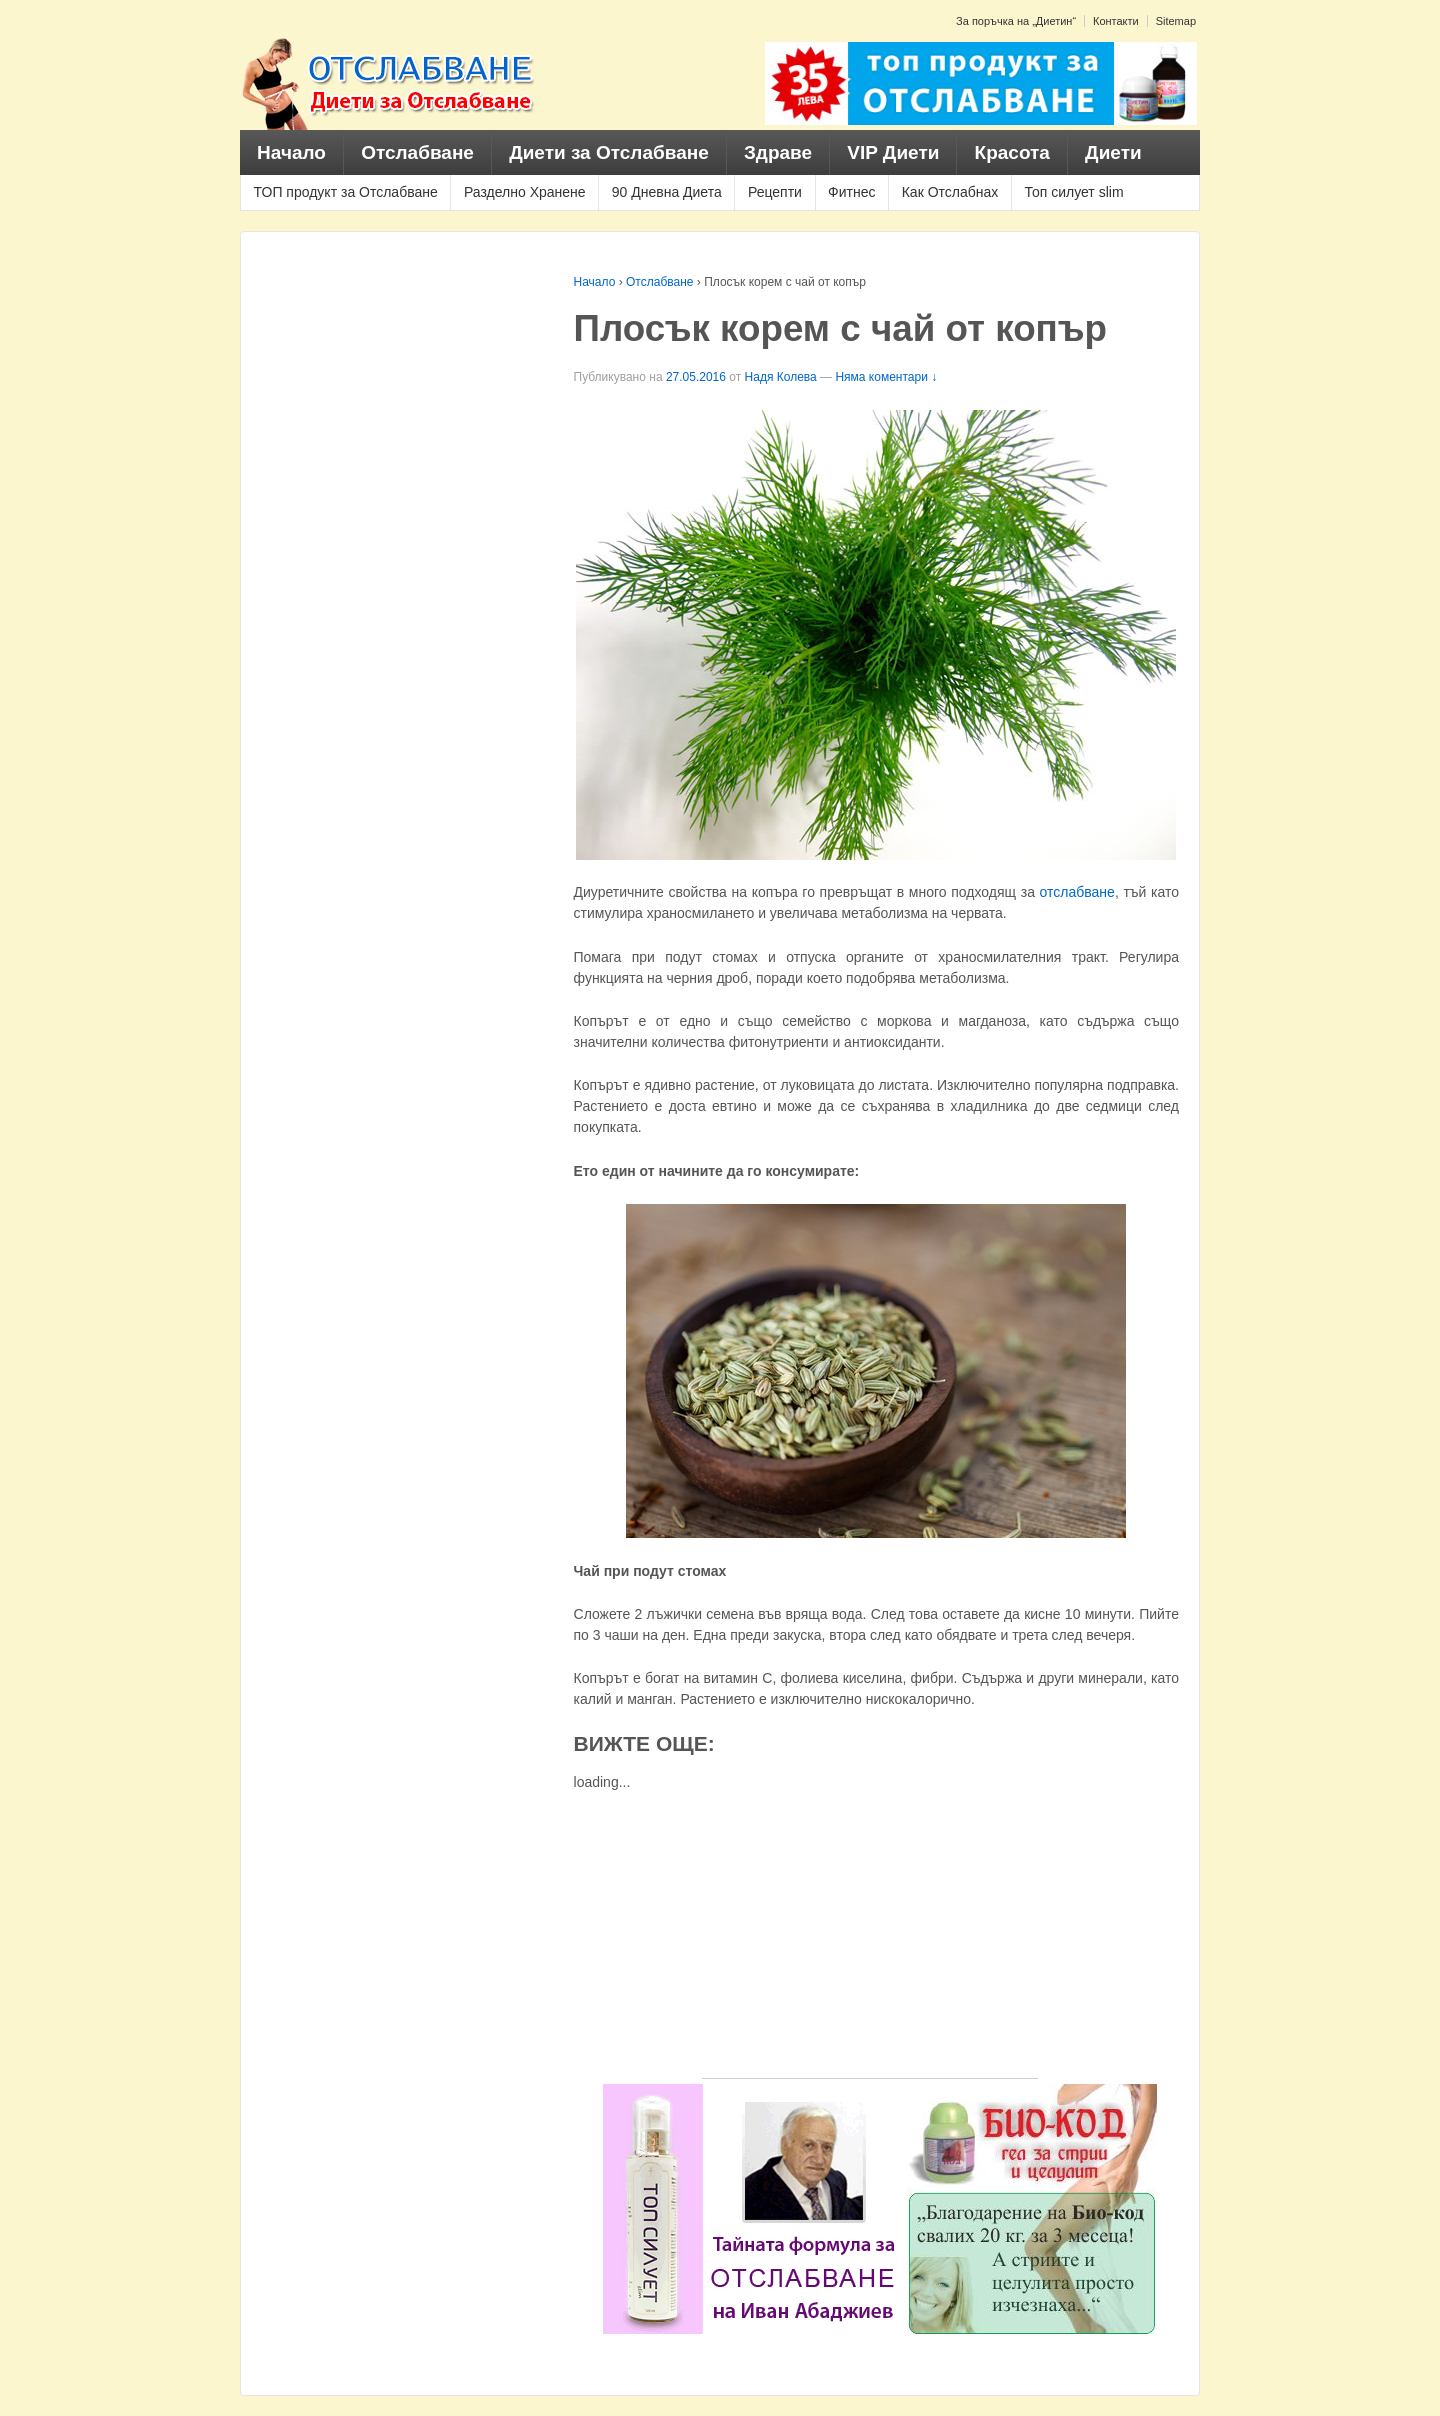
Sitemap (1176, 21)
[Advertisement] (870, 1938)
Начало (291, 152)
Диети (1113, 152)
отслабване (1077, 892)
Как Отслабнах (950, 192)
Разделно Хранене (525, 192)
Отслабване (417, 152)
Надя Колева (781, 377)
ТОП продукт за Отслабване (346, 192)
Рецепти (775, 192)
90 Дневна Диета (667, 192)
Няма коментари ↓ (886, 377)
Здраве (778, 152)
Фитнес (851, 192)
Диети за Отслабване (609, 152)
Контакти (1116, 21)
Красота (1012, 152)
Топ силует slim (1073, 192)
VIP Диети (893, 152)
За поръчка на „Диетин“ (1016, 21)
